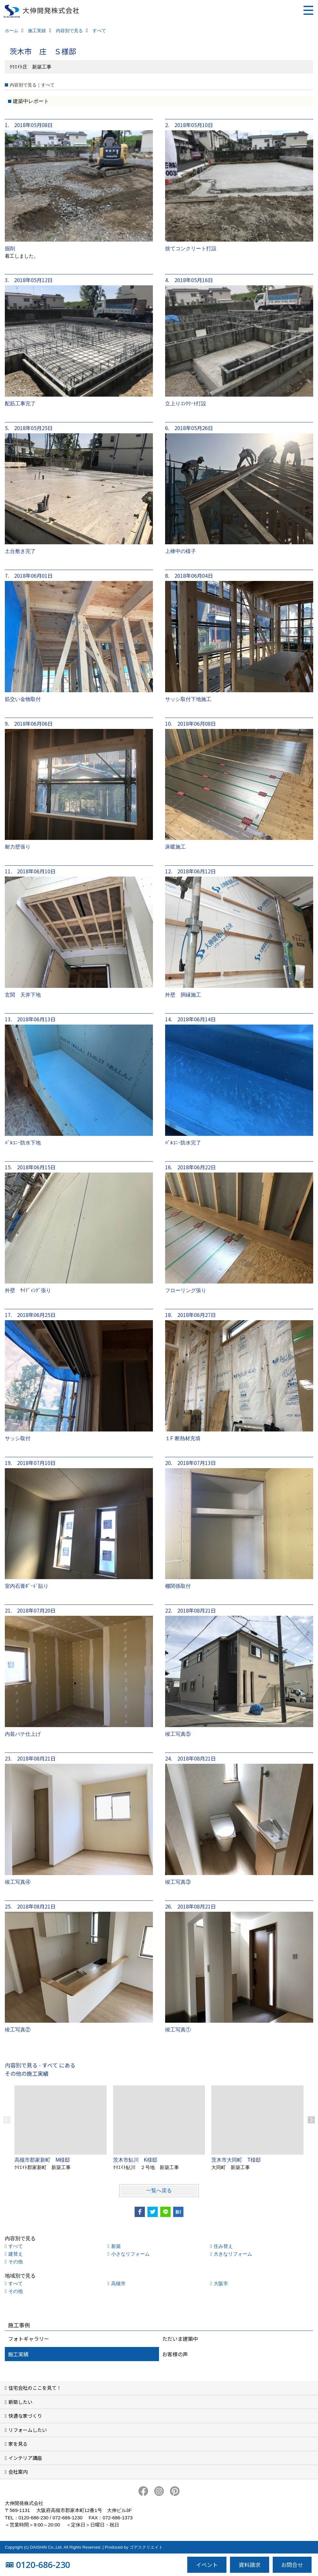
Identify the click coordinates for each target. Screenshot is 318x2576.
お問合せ (292, 2565)
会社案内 (18, 2471)
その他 (15, 2261)
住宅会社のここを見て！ (34, 2387)
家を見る (18, 2443)
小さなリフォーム (130, 2254)
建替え (15, 2254)
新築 (116, 2246)
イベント (207, 2565)
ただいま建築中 (180, 2338)
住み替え (223, 2246)
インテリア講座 (25, 2457)
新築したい (20, 2401)
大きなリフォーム (233, 2254)
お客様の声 (175, 2354)
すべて (15, 2246)
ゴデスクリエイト (146, 2547)
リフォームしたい (27, 2429)
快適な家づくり (25, 2415)
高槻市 (118, 2283)
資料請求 (250, 2565)
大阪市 (221, 2283)
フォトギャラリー (28, 2338)
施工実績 (18, 2354)
